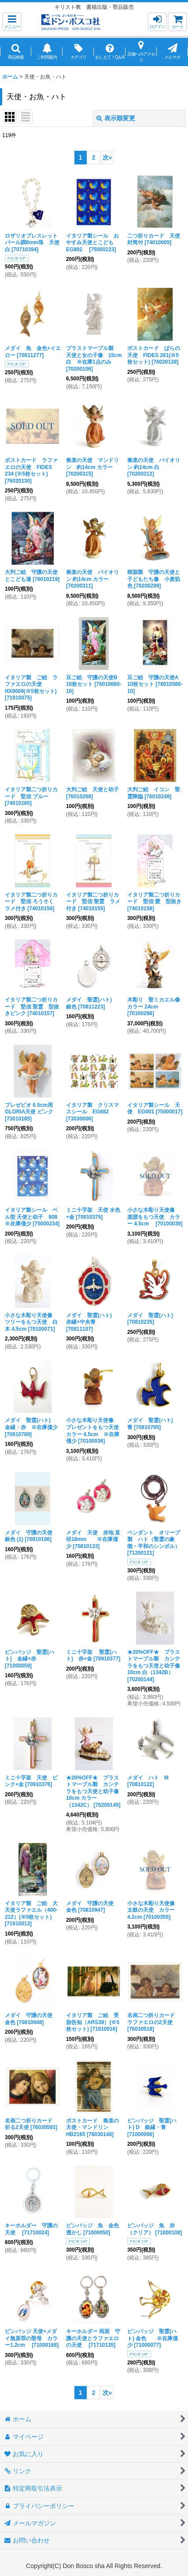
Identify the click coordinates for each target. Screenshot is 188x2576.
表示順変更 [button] (115, 118)
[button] (12, 21)
